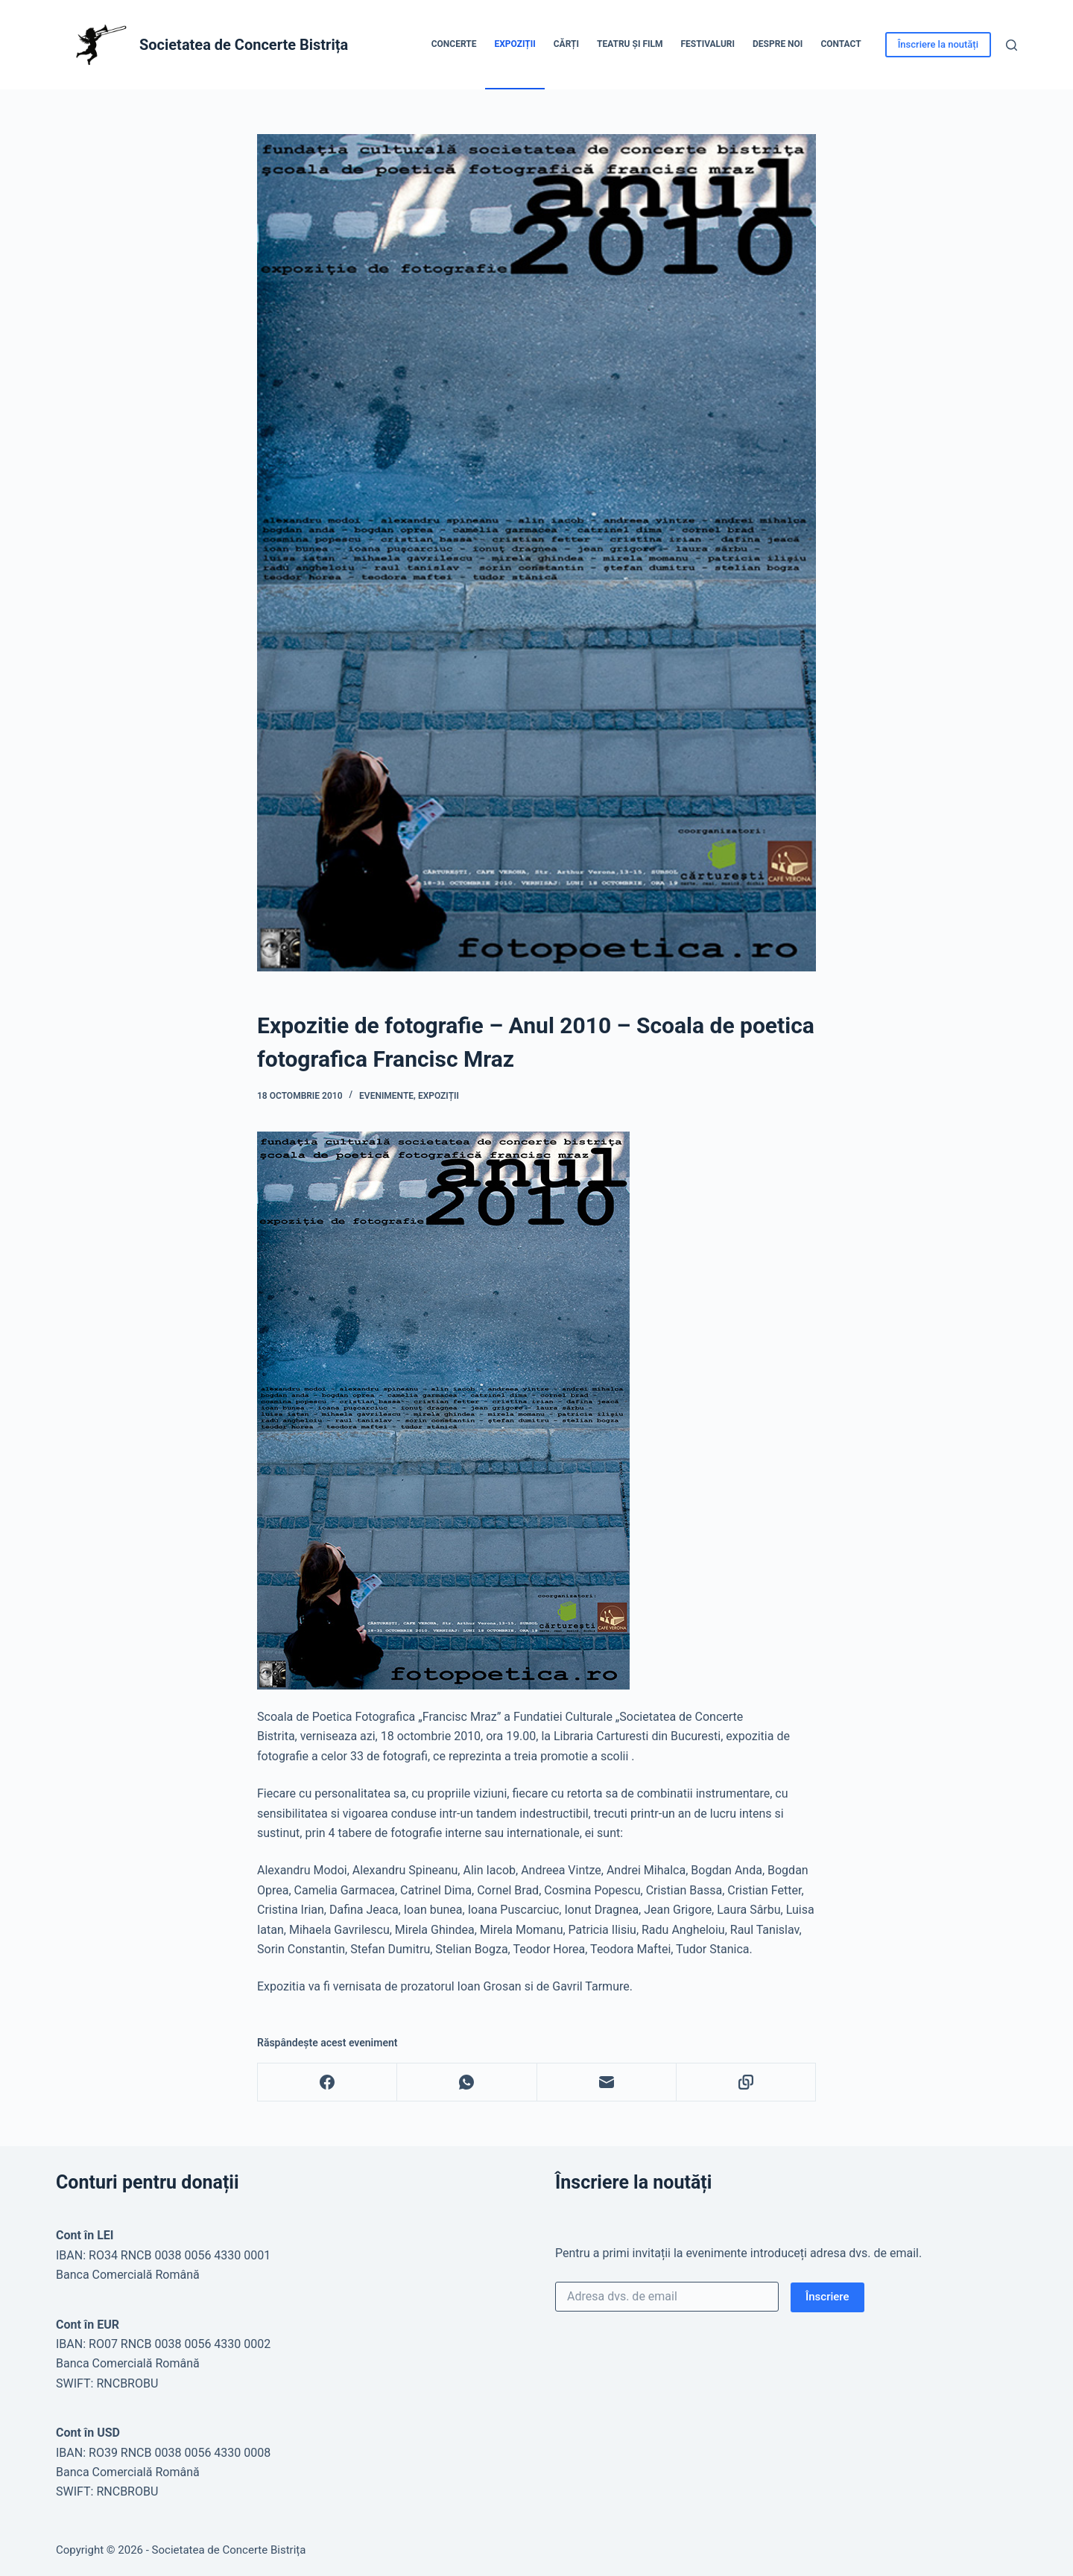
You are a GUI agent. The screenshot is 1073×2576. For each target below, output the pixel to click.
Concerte (454, 44)
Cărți (566, 44)
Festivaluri (707, 44)
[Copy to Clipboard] (746, 2082)
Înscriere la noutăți (938, 44)
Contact (840, 44)
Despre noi (778, 44)
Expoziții (514, 44)
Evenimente (386, 1096)
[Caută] (1011, 45)
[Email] (607, 2082)
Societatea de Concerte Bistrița (243, 45)
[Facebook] (327, 2082)
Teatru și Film (630, 44)
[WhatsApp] (466, 2082)
